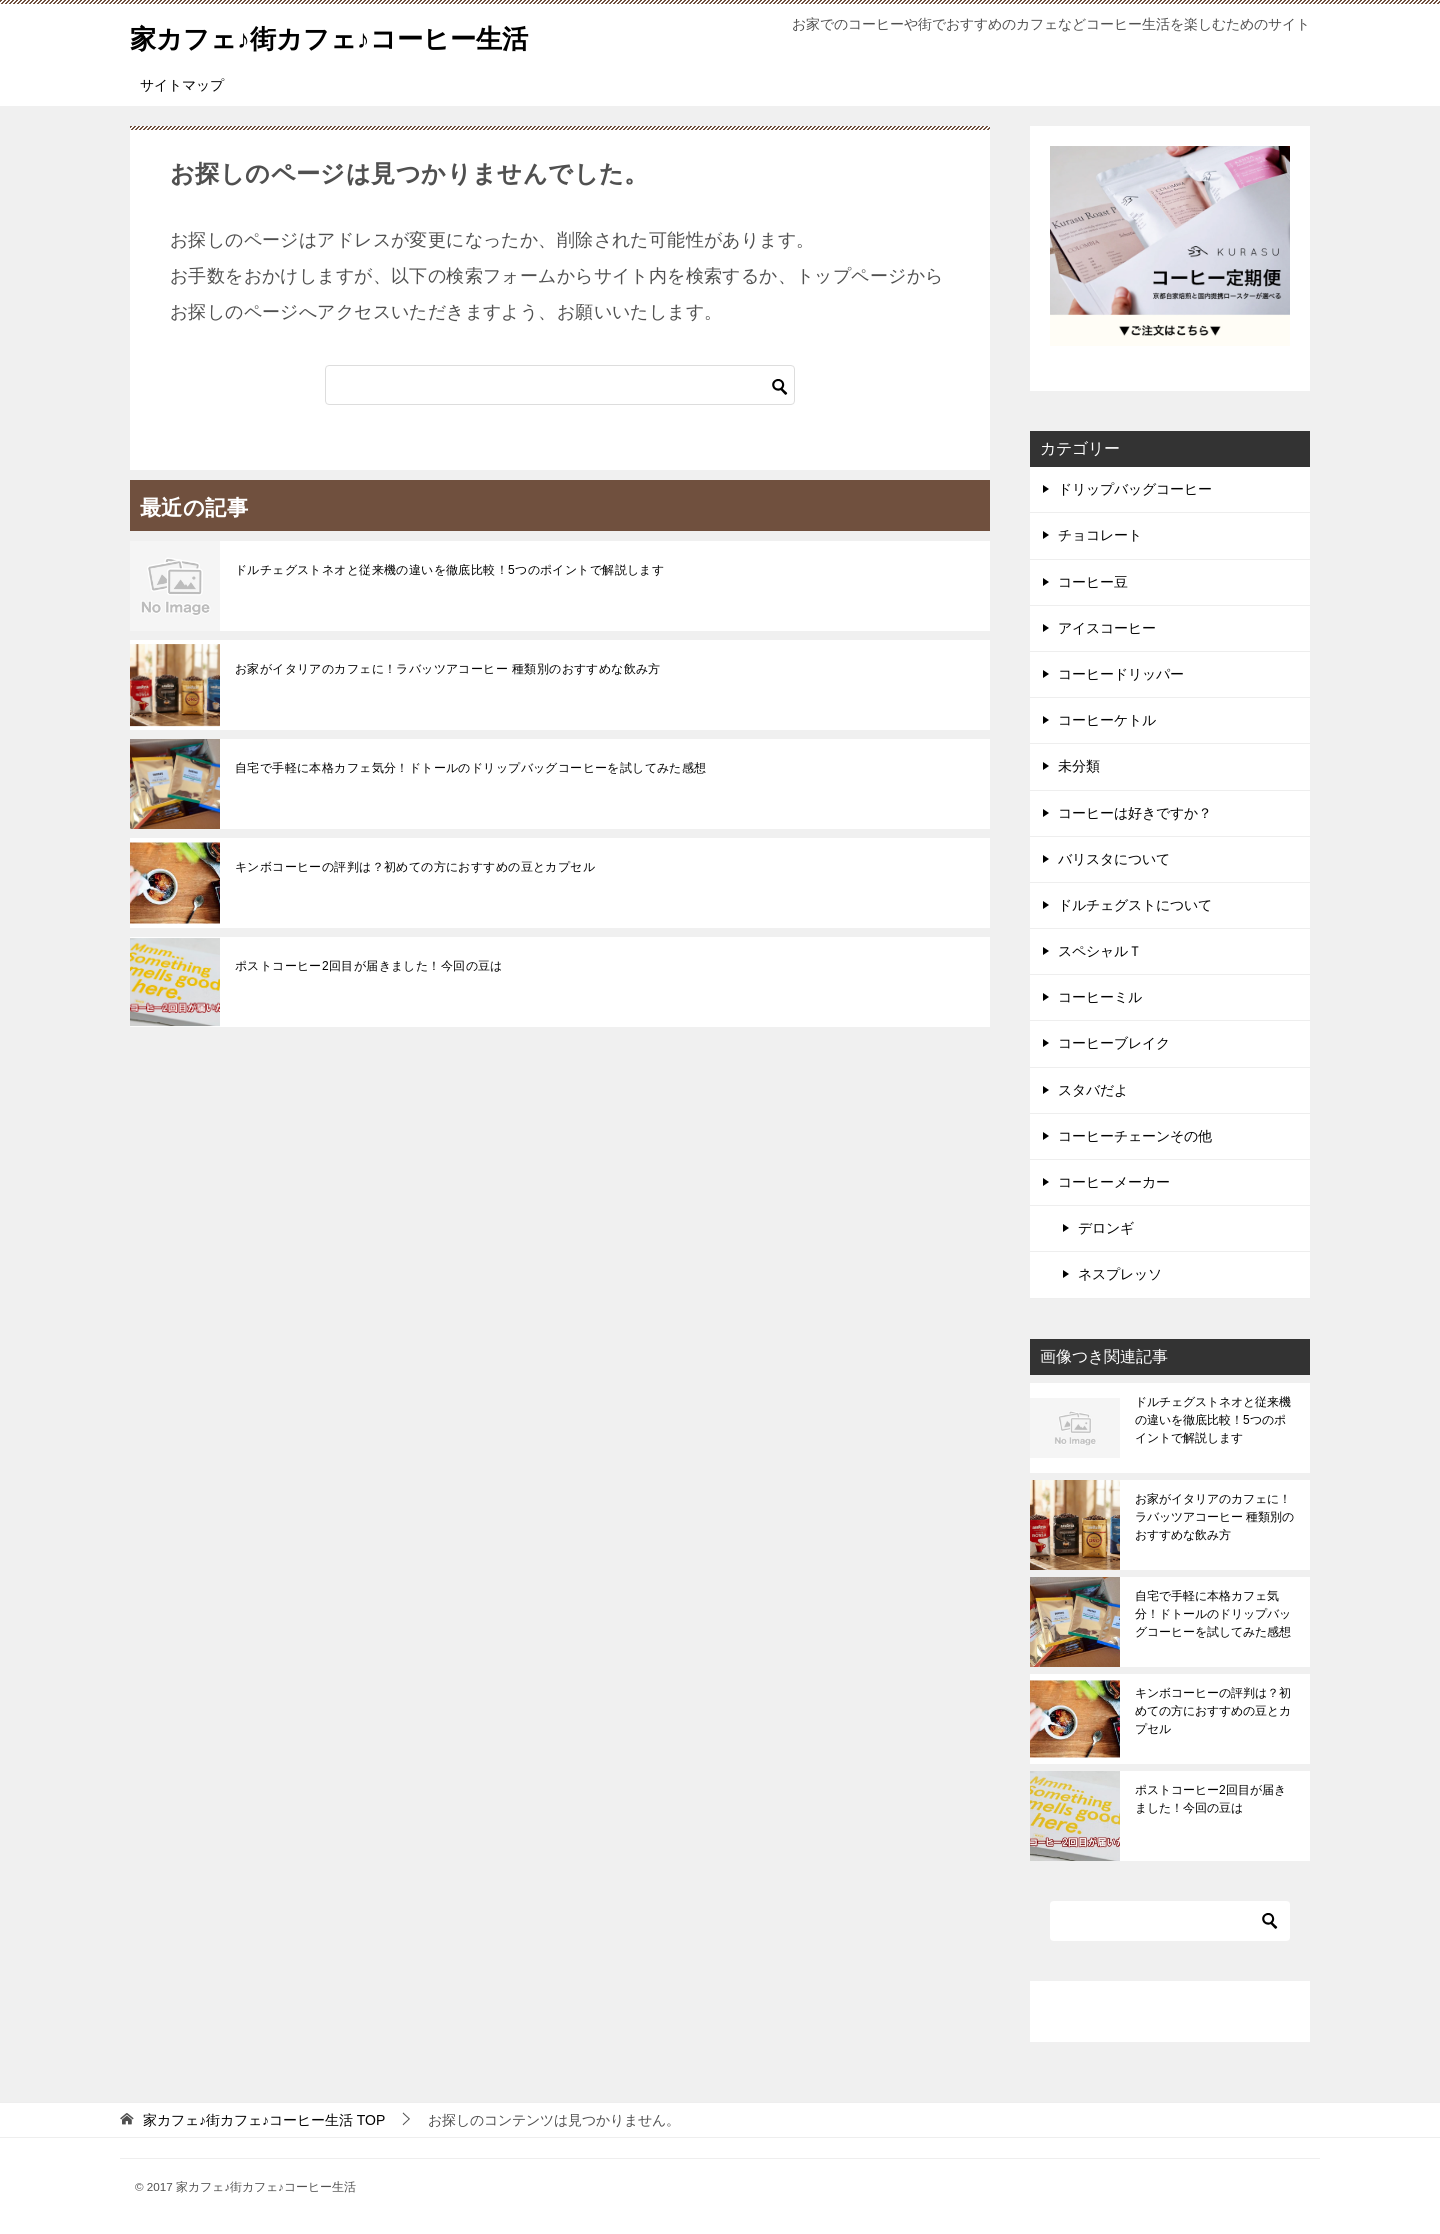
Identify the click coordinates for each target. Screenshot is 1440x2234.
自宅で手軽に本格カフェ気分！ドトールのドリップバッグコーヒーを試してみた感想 (471, 768)
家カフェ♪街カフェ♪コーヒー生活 (359, 34)
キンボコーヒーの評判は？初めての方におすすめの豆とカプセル (415, 867)
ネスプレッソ (1120, 1274)
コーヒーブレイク (1114, 1043)
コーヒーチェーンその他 (1135, 1136)
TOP (264, 2120)
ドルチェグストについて (1135, 905)
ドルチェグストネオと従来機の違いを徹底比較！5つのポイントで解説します (449, 570)
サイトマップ (182, 85)
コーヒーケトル (1107, 720)
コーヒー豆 (1093, 582)
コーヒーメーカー (1114, 1182)
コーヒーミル (1100, 997)
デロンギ (1106, 1228)
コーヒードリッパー (1121, 674)
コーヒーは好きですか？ (1135, 813)
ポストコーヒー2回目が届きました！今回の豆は (369, 966)
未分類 (1079, 766)
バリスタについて (1114, 859)
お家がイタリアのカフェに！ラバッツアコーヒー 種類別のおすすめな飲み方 (448, 669)
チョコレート (1100, 535)
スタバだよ (1093, 1090)
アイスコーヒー (1107, 628)
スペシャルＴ (1100, 951)
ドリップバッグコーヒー (1135, 489)
